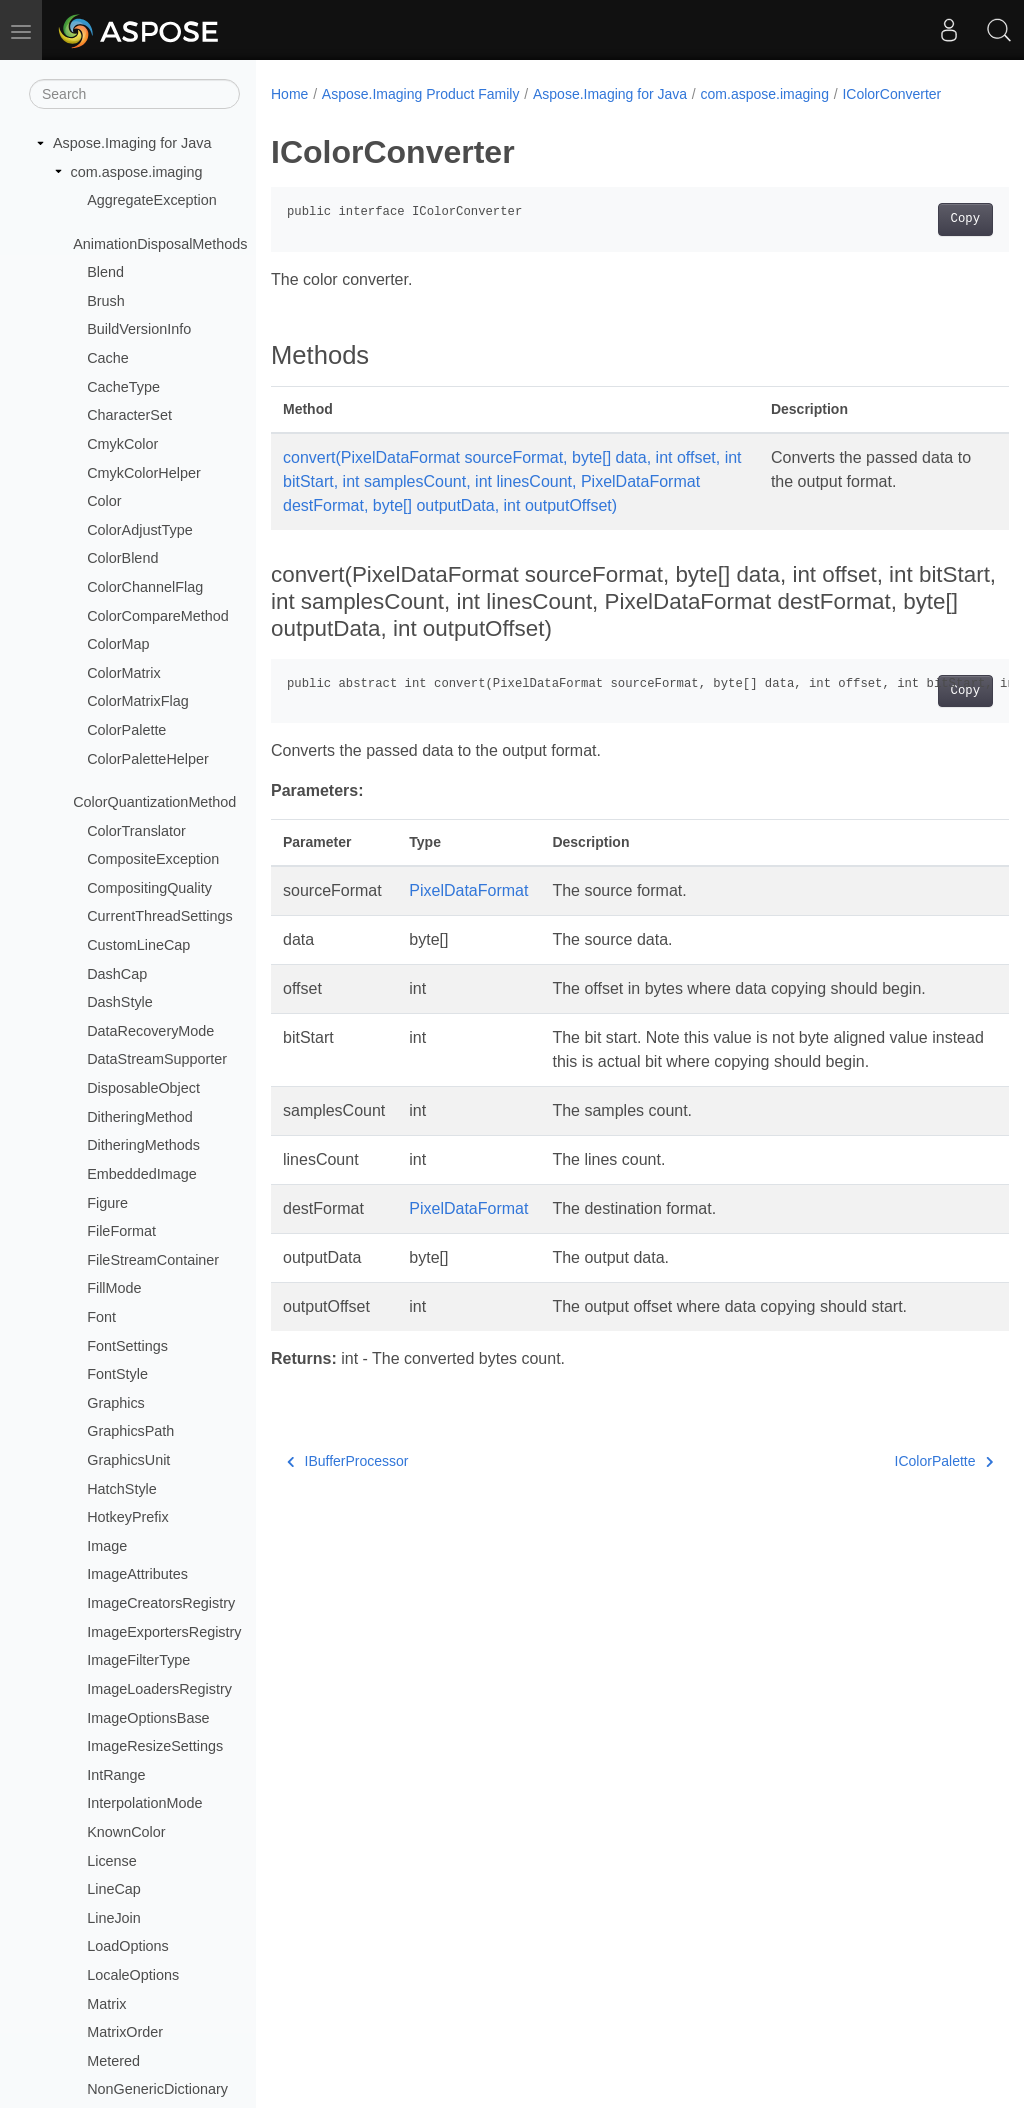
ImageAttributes (137, 1574)
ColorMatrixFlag (138, 701)
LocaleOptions (133, 1975)
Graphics (116, 1403)
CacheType (123, 387)
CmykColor (122, 444)
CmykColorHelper (144, 473)
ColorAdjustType (140, 530)
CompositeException (153, 859)
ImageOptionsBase (148, 1718)
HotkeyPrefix (128, 1517)
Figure (107, 1203)
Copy (913, 219)
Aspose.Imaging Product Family (421, 94)
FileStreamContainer (153, 1260)
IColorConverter (891, 94)
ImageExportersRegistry (164, 1632)
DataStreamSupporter (157, 1059)
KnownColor (126, 1832)
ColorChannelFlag (145, 587)
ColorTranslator (136, 831)
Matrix (106, 2004)
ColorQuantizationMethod (154, 802)
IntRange (116, 1775)
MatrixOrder (125, 2032)
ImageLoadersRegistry (159, 1689)
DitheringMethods (143, 1145)
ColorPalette (126, 730)
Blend (105, 272)
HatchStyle (122, 1489)
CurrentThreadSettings (160, 916)
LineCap (114, 1889)
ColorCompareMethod (158, 616)
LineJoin (114, 1918)
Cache (108, 358)
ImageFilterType (138, 1660)
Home (289, 94)
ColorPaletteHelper (148, 759)
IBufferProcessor (348, 1485)
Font (101, 1317)
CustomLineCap (138, 945)
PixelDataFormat (468, 914)
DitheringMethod (140, 1117)
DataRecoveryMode (150, 1031)
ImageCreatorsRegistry (161, 1603)
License (112, 1861)
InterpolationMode (144, 1803)
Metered (113, 2061)
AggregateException (152, 200)
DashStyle (120, 1002)
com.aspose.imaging (137, 172)
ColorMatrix (124, 673)
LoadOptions (128, 1946)
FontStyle (117, 1374)
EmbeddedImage (142, 1174)
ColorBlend (122, 558)
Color (104, 501)
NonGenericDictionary (157, 2089)
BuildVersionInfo (139, 329)
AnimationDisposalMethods (160, 244)
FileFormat (121, 1231)
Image (107, 1546)
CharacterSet (129, 415)
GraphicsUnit (128, 1460)
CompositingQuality (149, 888)
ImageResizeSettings (155, 1746)
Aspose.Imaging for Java (132, 143)
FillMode (114, 1288)
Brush (106, 301)
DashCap (117, 974)
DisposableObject (143, 1088)
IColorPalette (892, 1485)
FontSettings (127, 1346)
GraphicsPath (130, 1431)
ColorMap (118, 644)
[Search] (134, 94)
